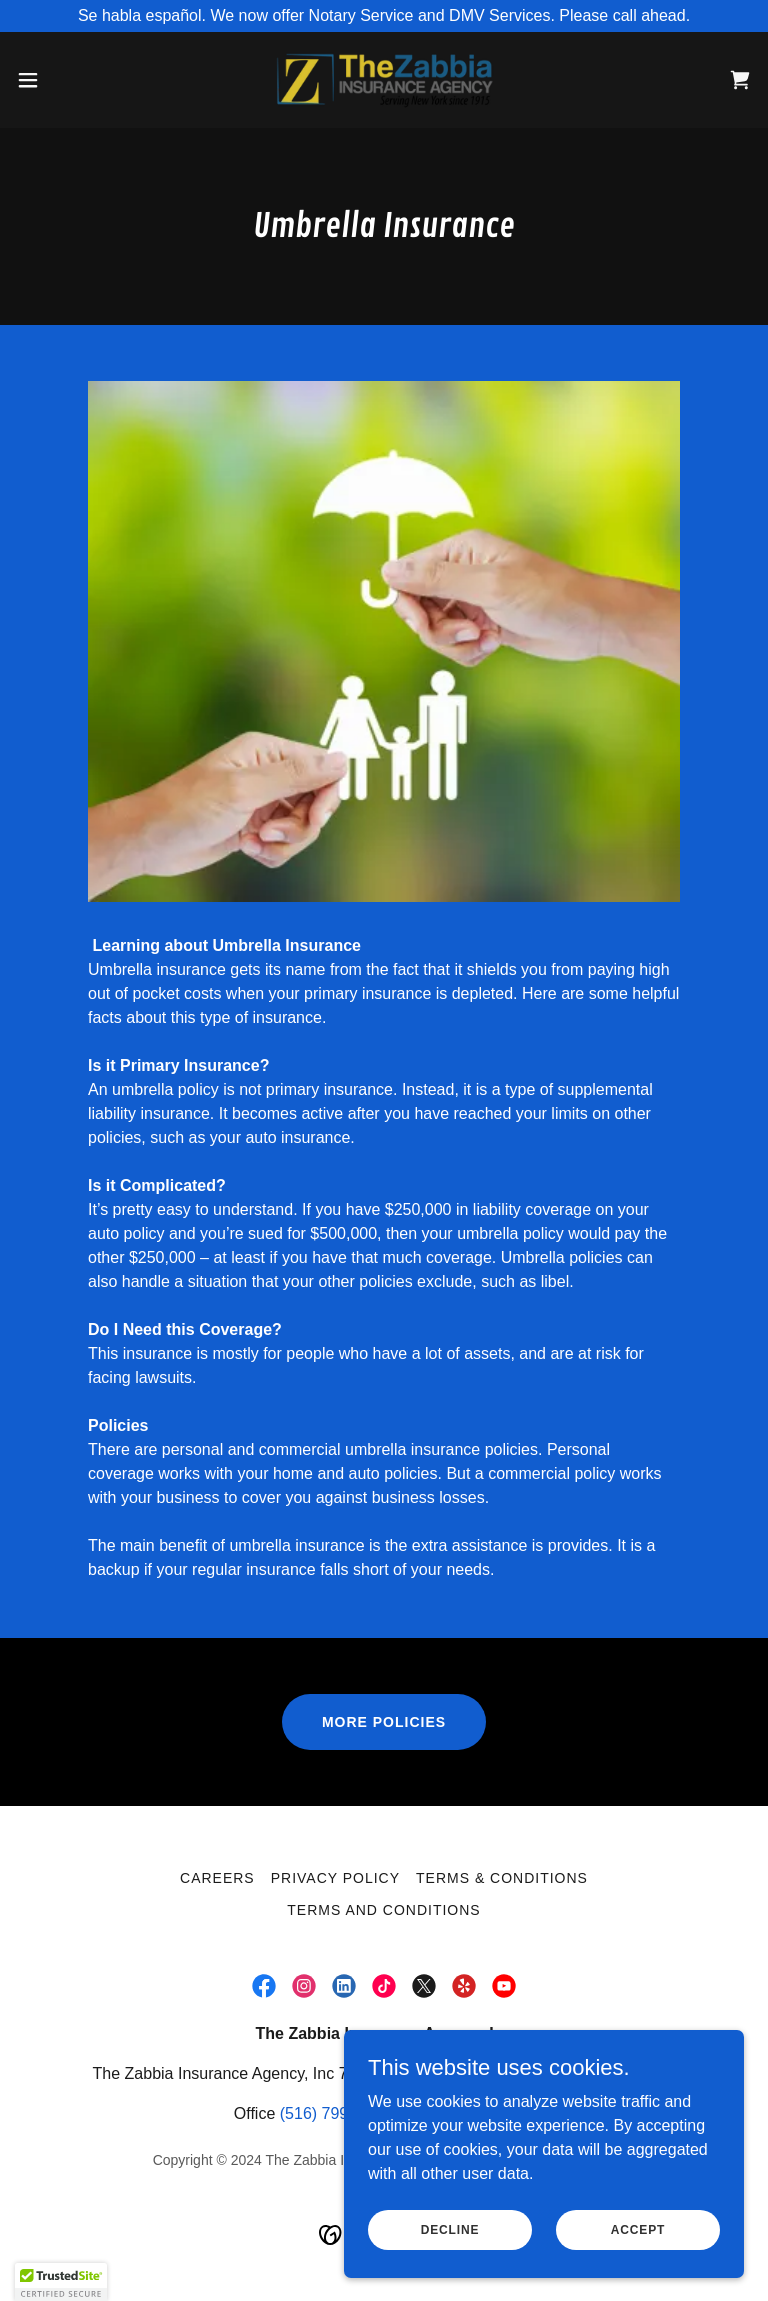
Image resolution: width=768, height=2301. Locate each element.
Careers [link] (217, 1878)
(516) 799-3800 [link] (334, 2113)
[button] (64, 80)
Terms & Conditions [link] (502, 1878)
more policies (384, 1722)
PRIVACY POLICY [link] (335, 1878)
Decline (450, 2229)
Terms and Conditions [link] (383, 1910)
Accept (638, 2229)
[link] (384, 80)
